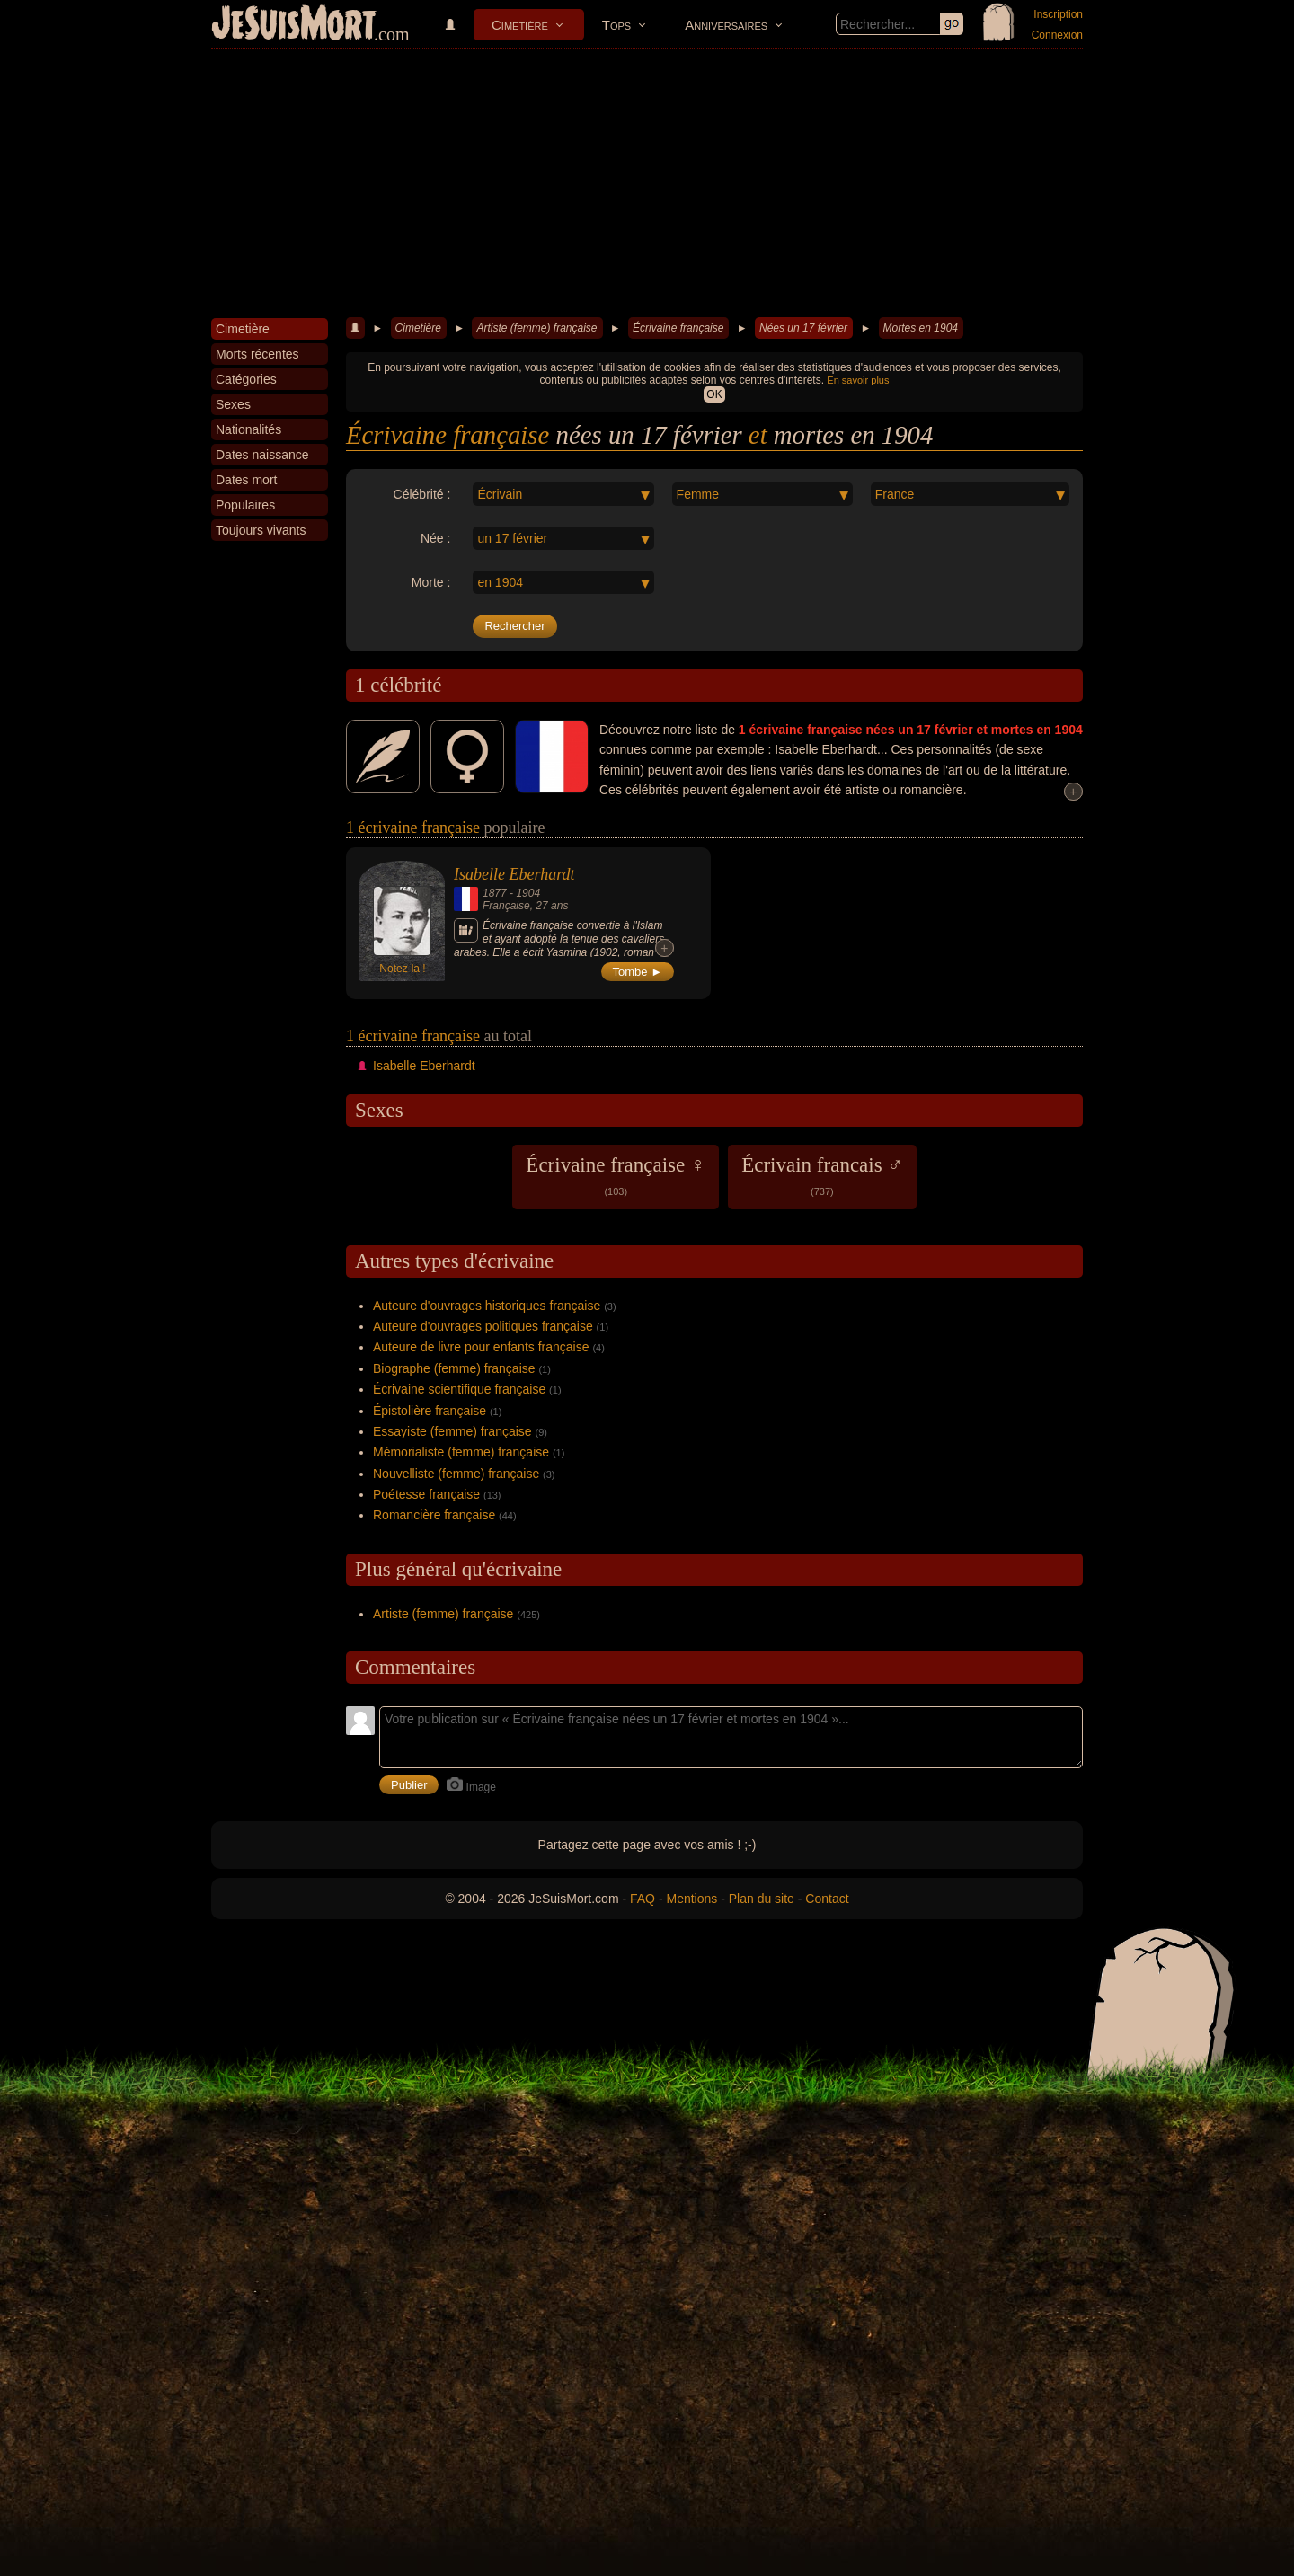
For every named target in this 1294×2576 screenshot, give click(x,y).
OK (714, 394)
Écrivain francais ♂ (821, 1175)
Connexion (1057, 35)
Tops (616, 24)
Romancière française (434, 1515)
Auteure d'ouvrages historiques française (486, 1305)
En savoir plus (858, 380)
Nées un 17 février (803, 328)
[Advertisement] (647, 183)
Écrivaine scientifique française (459, 1389)
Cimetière (520, 24)
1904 (528, 893)
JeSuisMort (294, 25)
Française (506, 905)
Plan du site (761, 1898)
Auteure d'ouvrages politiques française (483, 1326)
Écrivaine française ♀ (615, 1175)
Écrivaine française (678, 328)
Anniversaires (726, 24)
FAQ (642, 1898)
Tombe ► (638, 971)
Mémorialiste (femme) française (461, 1452)
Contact (826, 1898)
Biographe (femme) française (454, 1368)
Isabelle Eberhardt (514, 874)
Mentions (691, 1898)
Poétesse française (426, 1494)
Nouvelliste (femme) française (456, 1473)
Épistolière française (429, 1410)
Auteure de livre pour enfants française (481, 1347)
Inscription (1058, 14)
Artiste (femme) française (536, 328)
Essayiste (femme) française (452, 1431)
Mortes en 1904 (920, 328)
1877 (495, 893)
